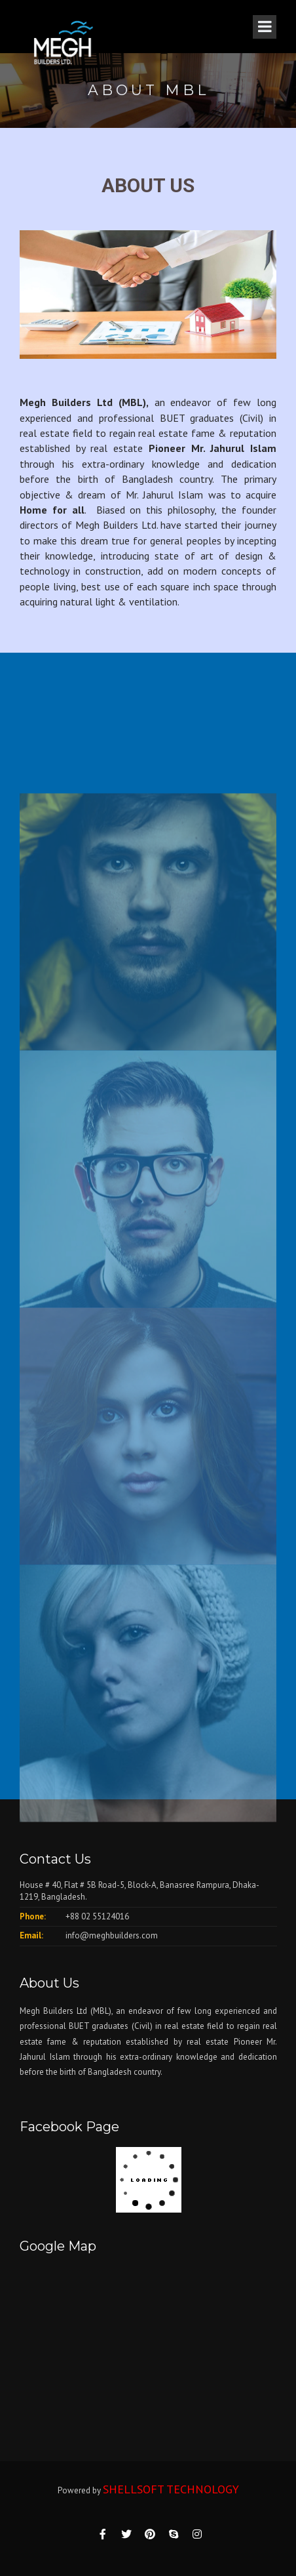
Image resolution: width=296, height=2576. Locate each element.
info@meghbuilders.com (111, 1935)
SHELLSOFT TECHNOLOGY (171, 2489)
